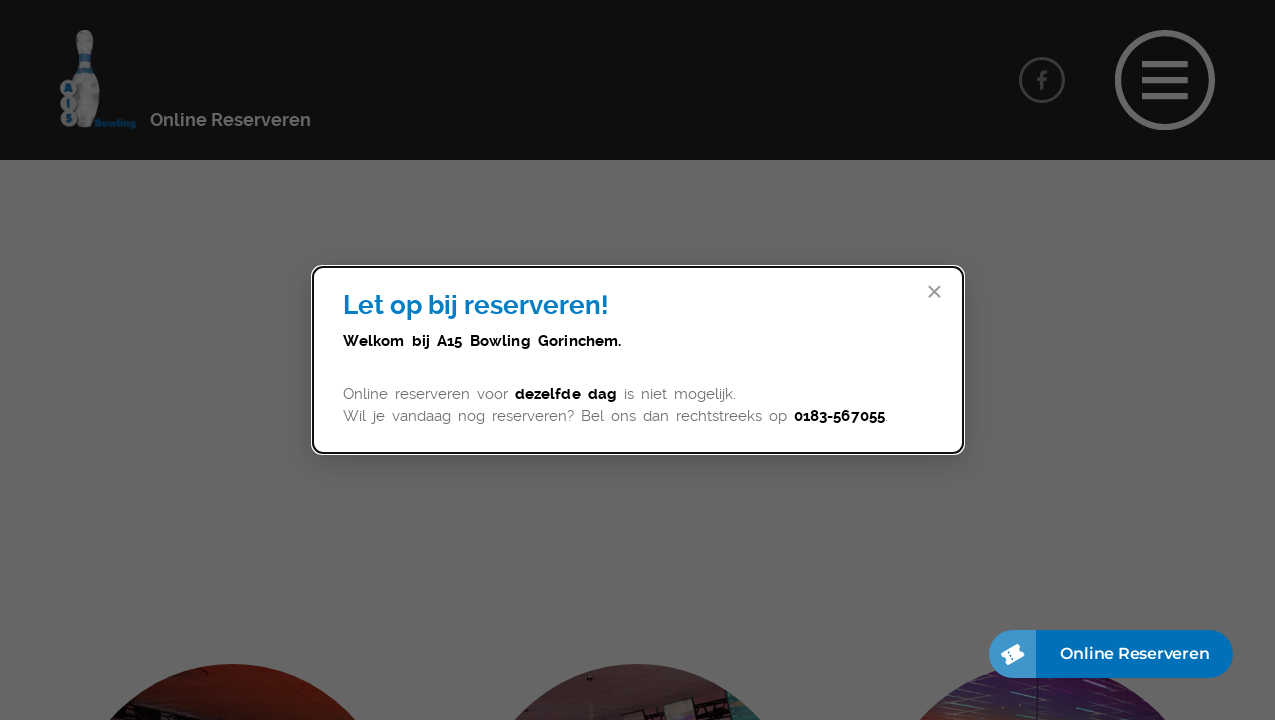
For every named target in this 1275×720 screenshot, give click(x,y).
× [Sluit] (934, 292)
